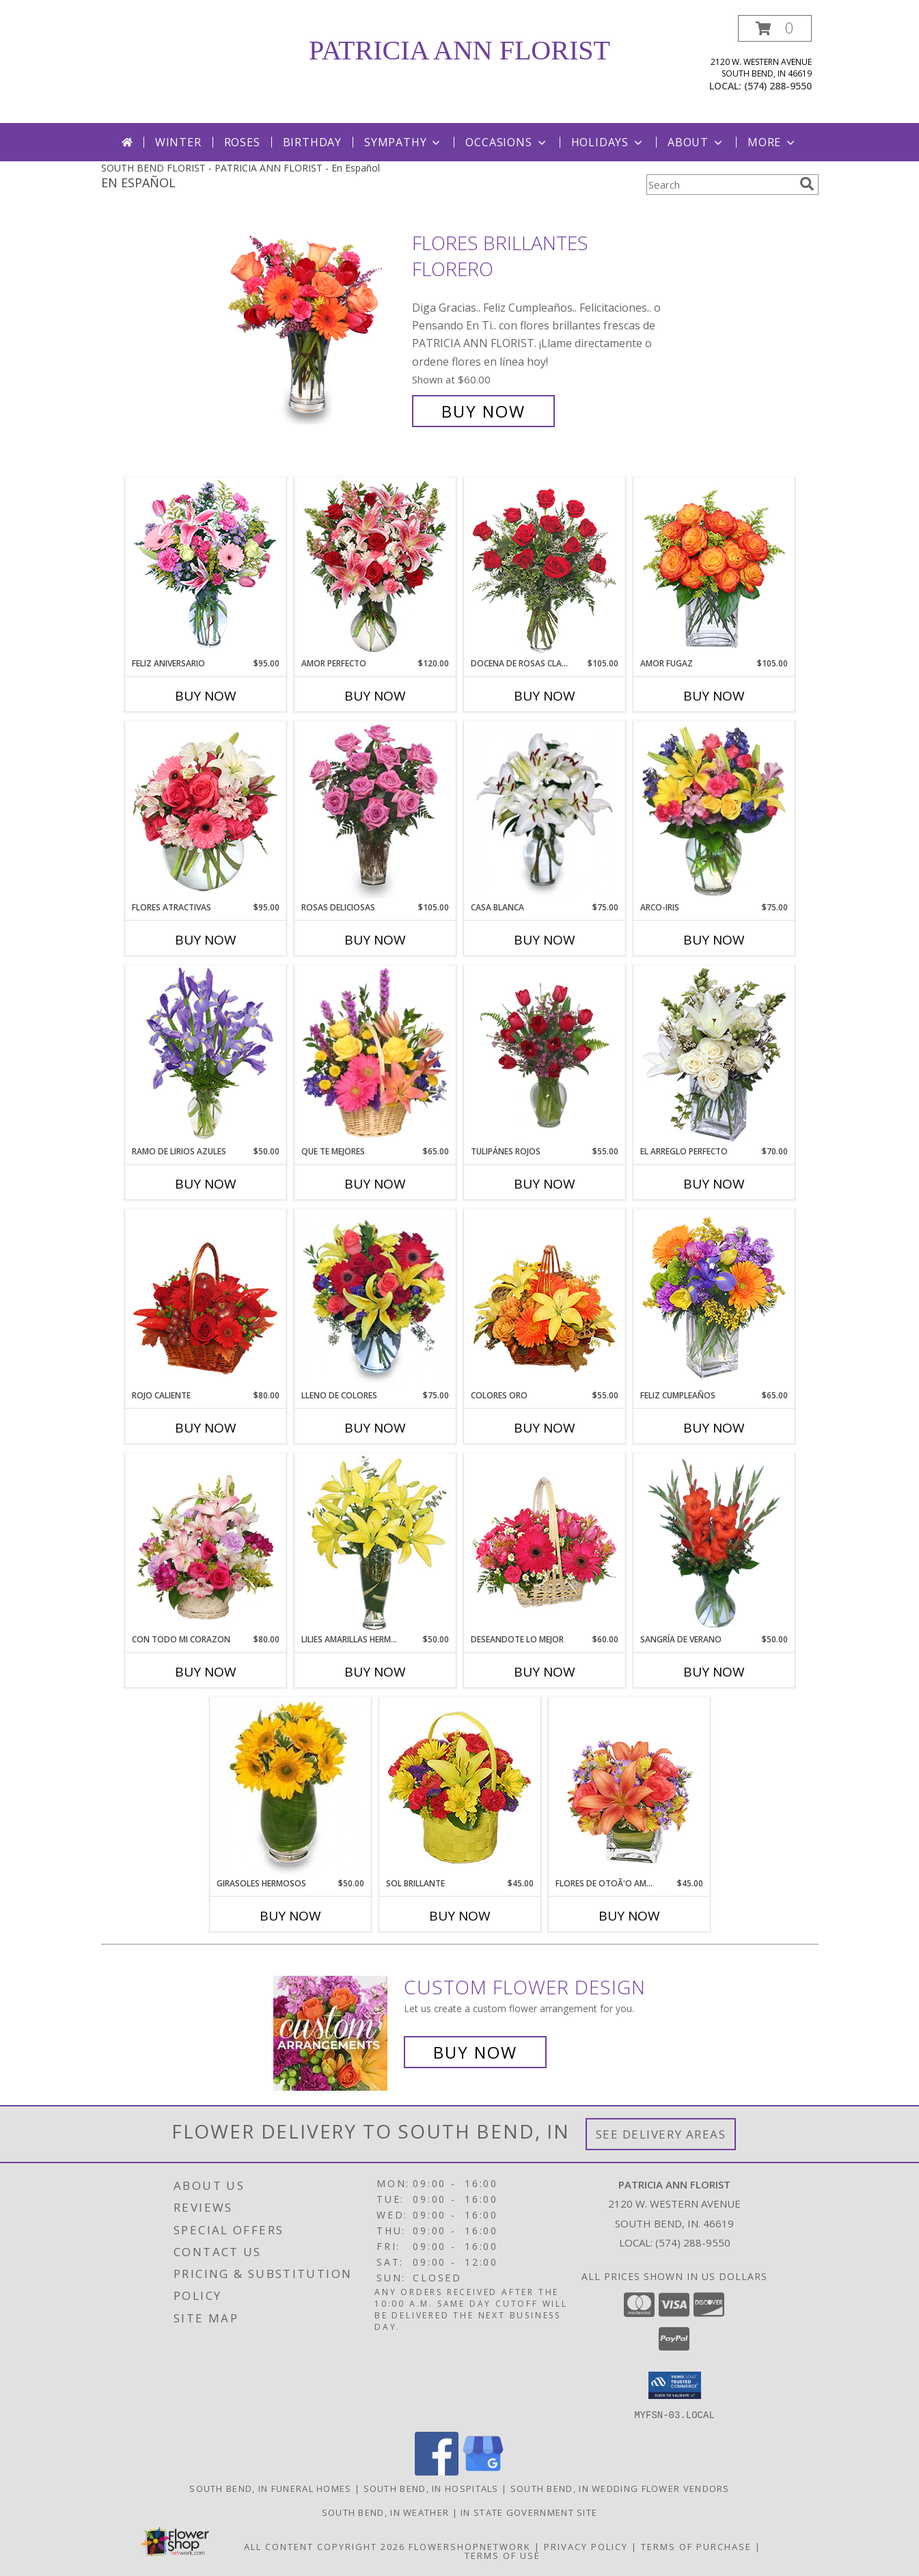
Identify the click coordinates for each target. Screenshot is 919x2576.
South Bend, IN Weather (386, 2512)
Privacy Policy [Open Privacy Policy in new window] (586, 2546)
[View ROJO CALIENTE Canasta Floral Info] (205, 1299)
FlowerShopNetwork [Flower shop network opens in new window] (470, 2546)
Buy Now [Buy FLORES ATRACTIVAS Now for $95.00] (205, 940)
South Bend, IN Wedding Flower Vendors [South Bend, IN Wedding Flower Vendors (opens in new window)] (620, 2488)
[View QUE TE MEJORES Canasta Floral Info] (375, 1055)
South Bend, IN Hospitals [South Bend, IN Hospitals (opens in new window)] (431, 2488)
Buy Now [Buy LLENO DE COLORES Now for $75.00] (375, 1428)
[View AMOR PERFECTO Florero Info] (375, 567)
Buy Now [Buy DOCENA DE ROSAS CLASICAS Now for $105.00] (544, 696)
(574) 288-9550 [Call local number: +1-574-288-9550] (778, 85)
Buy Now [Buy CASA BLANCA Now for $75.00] (544, 940)
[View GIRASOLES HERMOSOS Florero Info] (290, 1787)
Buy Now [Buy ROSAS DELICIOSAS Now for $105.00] (375, 940)
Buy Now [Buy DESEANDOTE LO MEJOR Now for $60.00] (544, 1672)
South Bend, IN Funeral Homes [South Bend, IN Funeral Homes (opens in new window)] (270, 2488)
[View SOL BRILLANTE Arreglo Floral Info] (459, 1787)
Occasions (506, 142)
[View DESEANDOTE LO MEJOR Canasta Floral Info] (544, 1543)
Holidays (608, 142)
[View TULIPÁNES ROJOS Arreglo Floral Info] (544, 1055)
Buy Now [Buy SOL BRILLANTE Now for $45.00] (460, 1916)
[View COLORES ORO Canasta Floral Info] (544, 1299)
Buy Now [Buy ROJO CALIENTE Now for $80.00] (205, 1428)
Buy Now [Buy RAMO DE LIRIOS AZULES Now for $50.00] (205, 1184)
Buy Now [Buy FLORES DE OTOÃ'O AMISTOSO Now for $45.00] (629, 1916)
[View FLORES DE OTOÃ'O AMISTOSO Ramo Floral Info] (629, 1787)
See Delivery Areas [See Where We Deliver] (661, 2134)
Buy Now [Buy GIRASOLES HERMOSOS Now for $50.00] (290, 1916)
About (696, 142)
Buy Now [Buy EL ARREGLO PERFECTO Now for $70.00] (714, 1184)
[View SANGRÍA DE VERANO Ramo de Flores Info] (714, 1543)
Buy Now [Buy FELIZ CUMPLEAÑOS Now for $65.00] (714, 1428)
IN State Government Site (529, 2512)
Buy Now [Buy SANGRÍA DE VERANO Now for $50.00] (714, 1672)
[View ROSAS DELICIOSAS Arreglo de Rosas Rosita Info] (375, 811)
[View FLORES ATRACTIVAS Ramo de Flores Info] (205, 811)
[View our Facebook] (436, 2471)
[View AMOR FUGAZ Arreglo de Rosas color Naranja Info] (714, 567)
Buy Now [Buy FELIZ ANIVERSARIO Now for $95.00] (205, 696)
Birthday (312, 142)
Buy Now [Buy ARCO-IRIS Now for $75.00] (714, 940)
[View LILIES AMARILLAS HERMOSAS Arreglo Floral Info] (375, 1543)
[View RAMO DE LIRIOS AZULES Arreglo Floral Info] (205, 1055)
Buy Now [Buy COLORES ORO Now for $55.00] (544, 1428)
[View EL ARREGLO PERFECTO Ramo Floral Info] (714, 1055)
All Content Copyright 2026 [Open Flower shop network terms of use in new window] (324, 2546)
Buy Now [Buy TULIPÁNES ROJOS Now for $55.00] (544, 1184)
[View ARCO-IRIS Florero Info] (714, 811)
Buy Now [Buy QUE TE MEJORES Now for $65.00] (375, 1184)
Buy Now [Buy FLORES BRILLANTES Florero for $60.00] (483, 411)
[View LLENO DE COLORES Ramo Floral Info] (375, 1299)
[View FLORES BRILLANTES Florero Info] (314, 327)
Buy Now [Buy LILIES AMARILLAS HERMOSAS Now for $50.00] (375, 1672)
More (772, 142)
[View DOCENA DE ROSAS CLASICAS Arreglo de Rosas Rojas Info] (544, 567)
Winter (178, 142)
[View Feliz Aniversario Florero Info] (205, 567)
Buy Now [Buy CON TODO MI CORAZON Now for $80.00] (205, 1672)
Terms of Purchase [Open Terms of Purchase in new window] (696, 2546)
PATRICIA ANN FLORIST (459, 50)
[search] (807, 183)
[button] (775, 28)
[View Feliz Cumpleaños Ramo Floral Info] (714, 1299)
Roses (242, 142)
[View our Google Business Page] (483, 2471)
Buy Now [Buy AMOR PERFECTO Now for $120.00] (375, 696)
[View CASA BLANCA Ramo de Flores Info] (544, 811)
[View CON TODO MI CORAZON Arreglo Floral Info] (205, 1543)
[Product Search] (720, 184)
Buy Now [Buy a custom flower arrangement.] (475, 2052)
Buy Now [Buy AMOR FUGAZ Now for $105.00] (714, 696)
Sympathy (403, 142)
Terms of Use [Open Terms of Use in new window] (502, 2555)
